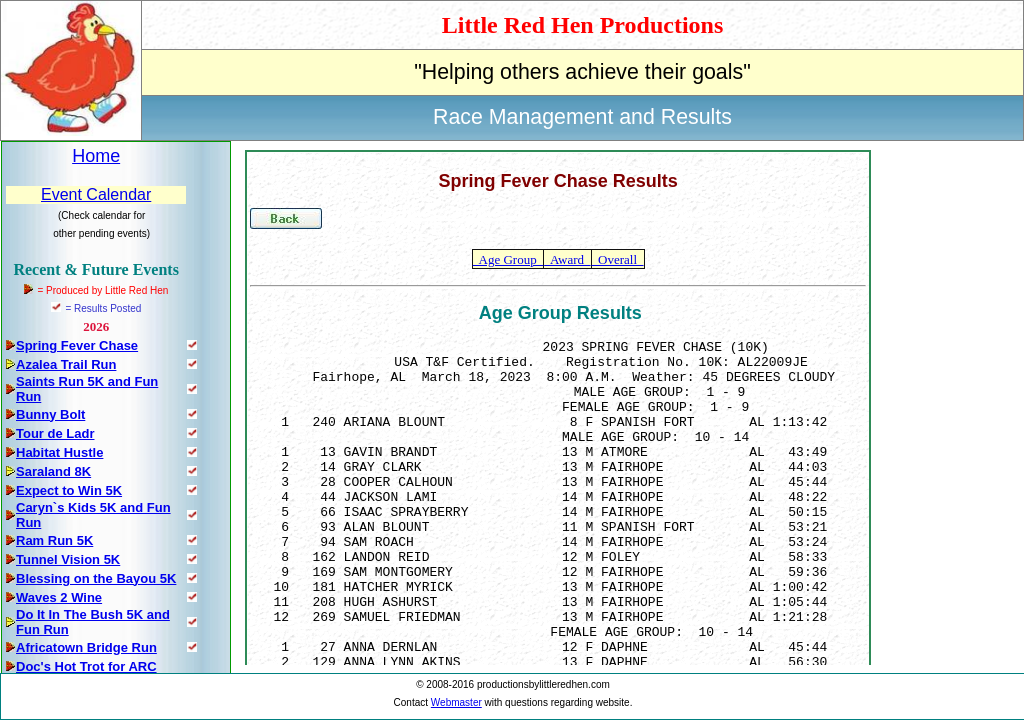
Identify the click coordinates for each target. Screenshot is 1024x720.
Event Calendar (96, 194)
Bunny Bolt (50, 414)
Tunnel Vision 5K (68, 559)
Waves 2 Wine (59, 597)
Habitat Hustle (59, 452)
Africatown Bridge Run (86, 647)
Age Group (508, 259)
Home (96, 156)
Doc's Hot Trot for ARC (86, 666)
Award (567, 259)
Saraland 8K (53, 471)
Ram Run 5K (54, 540)
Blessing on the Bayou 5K (96, 578)
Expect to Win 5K (69, 490)
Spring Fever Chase (77, 345)
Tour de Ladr (55, 433)
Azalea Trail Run (66, 364)
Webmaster (456, 702)
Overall (618, 259)
